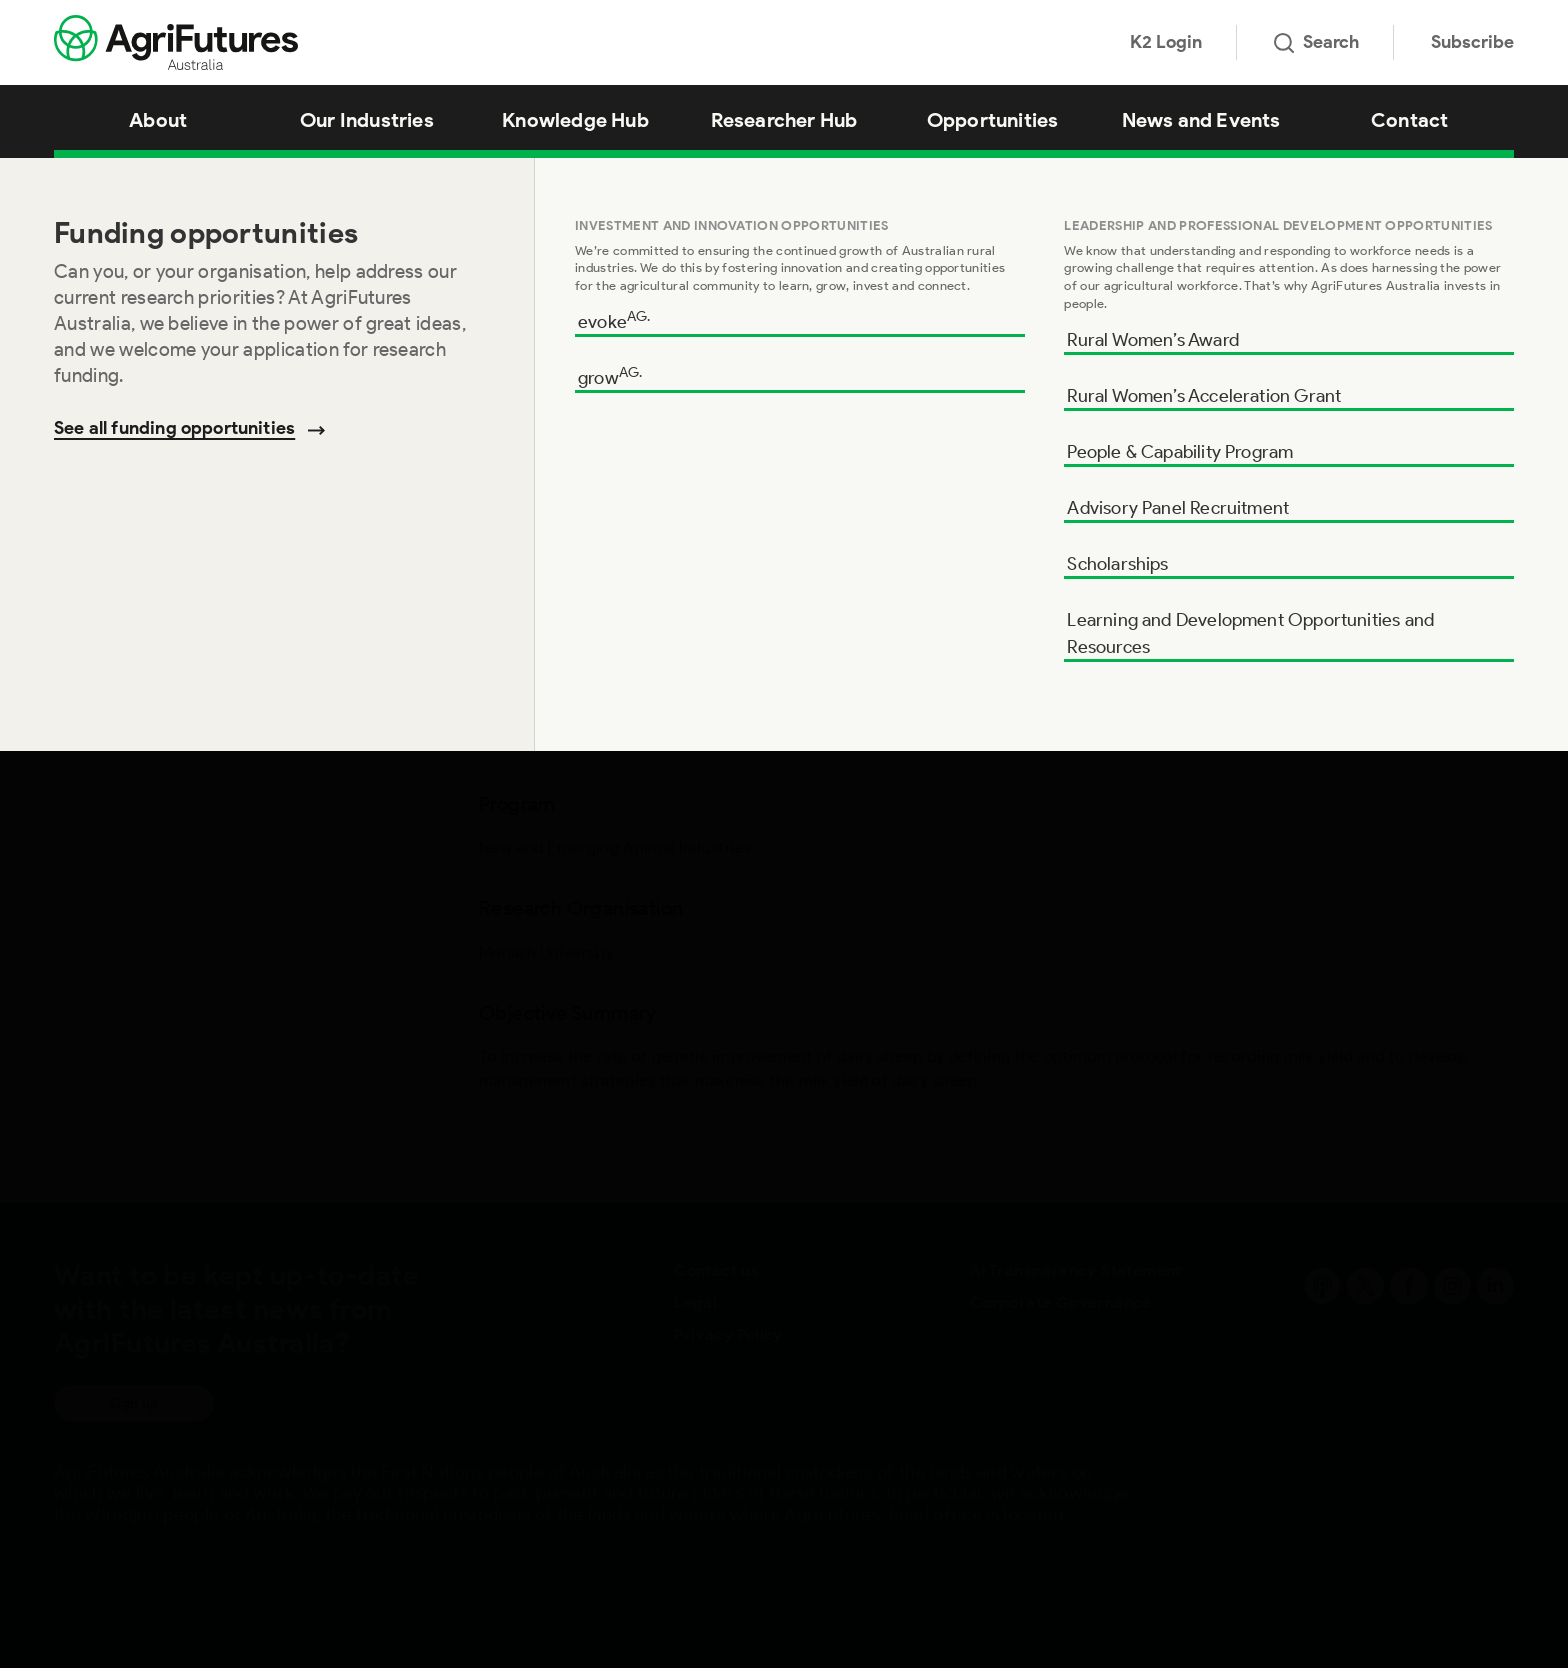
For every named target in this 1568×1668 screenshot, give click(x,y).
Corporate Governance (1061, 1302)
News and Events (1201, 120)
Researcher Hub (784, 120)
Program (88, 199)
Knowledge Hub (575, 120)
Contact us (716, 1270)
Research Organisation (145, 263)
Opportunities (993, 120)
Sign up (134, 1403)
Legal (695, 1302)
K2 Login (1166, 42)
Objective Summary (133, 327)
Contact (1409, 120)
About (158, 120)
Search (1316, 42)
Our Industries (367, 120)
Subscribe (1472, 42)
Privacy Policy (728, 1334)
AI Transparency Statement (1076, 1270)
